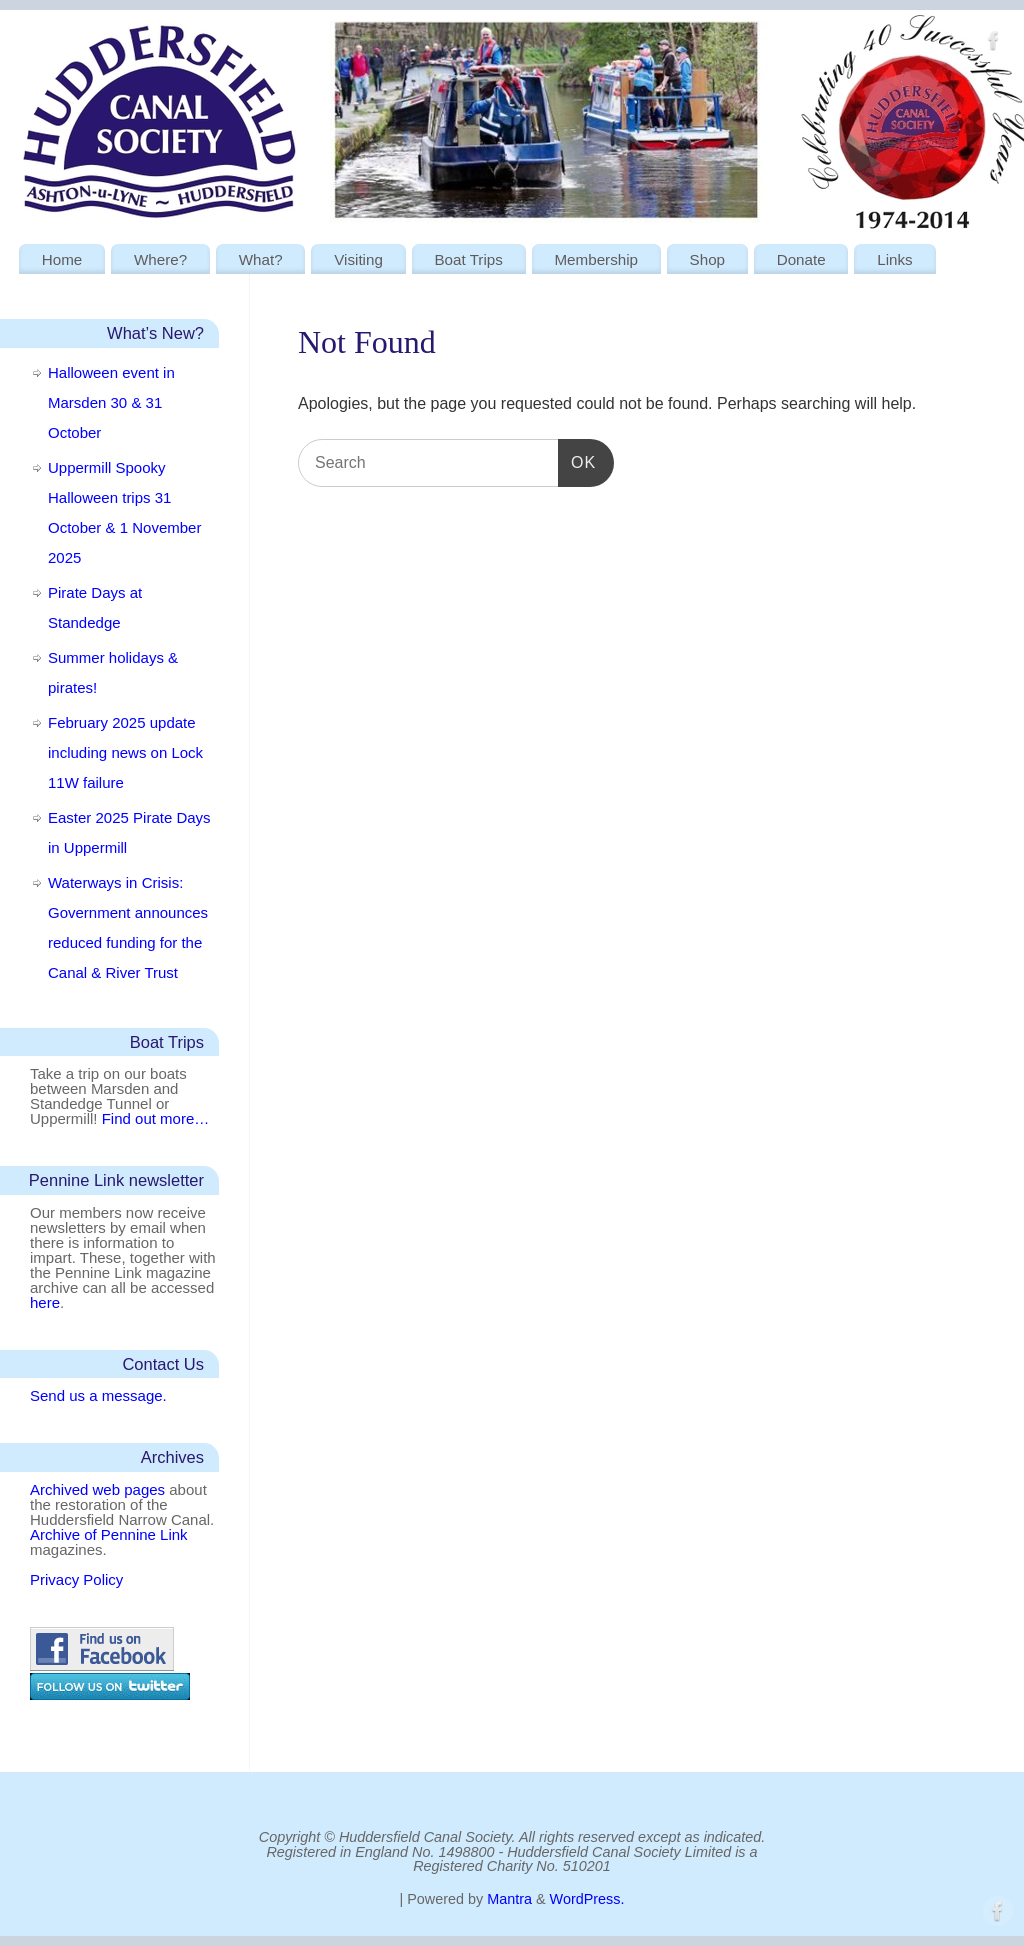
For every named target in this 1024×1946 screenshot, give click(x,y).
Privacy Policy (76, 1579)
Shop (707, 259)
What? (261, 259)
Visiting (358, 259)
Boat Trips (468, 259)
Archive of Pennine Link (109, 1534)
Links (894, 259)
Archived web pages (97, 1489)
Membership (596, 259)
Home (62, 259)
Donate (801, 259)
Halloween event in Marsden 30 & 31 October (111, 402)
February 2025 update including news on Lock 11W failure (125, 752)
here (45, 1302)
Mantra (509, 1899)
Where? (160, 259)
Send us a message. (98, 1395)
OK (577, 462)
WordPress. (587, 1899)
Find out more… (156, 1118)
